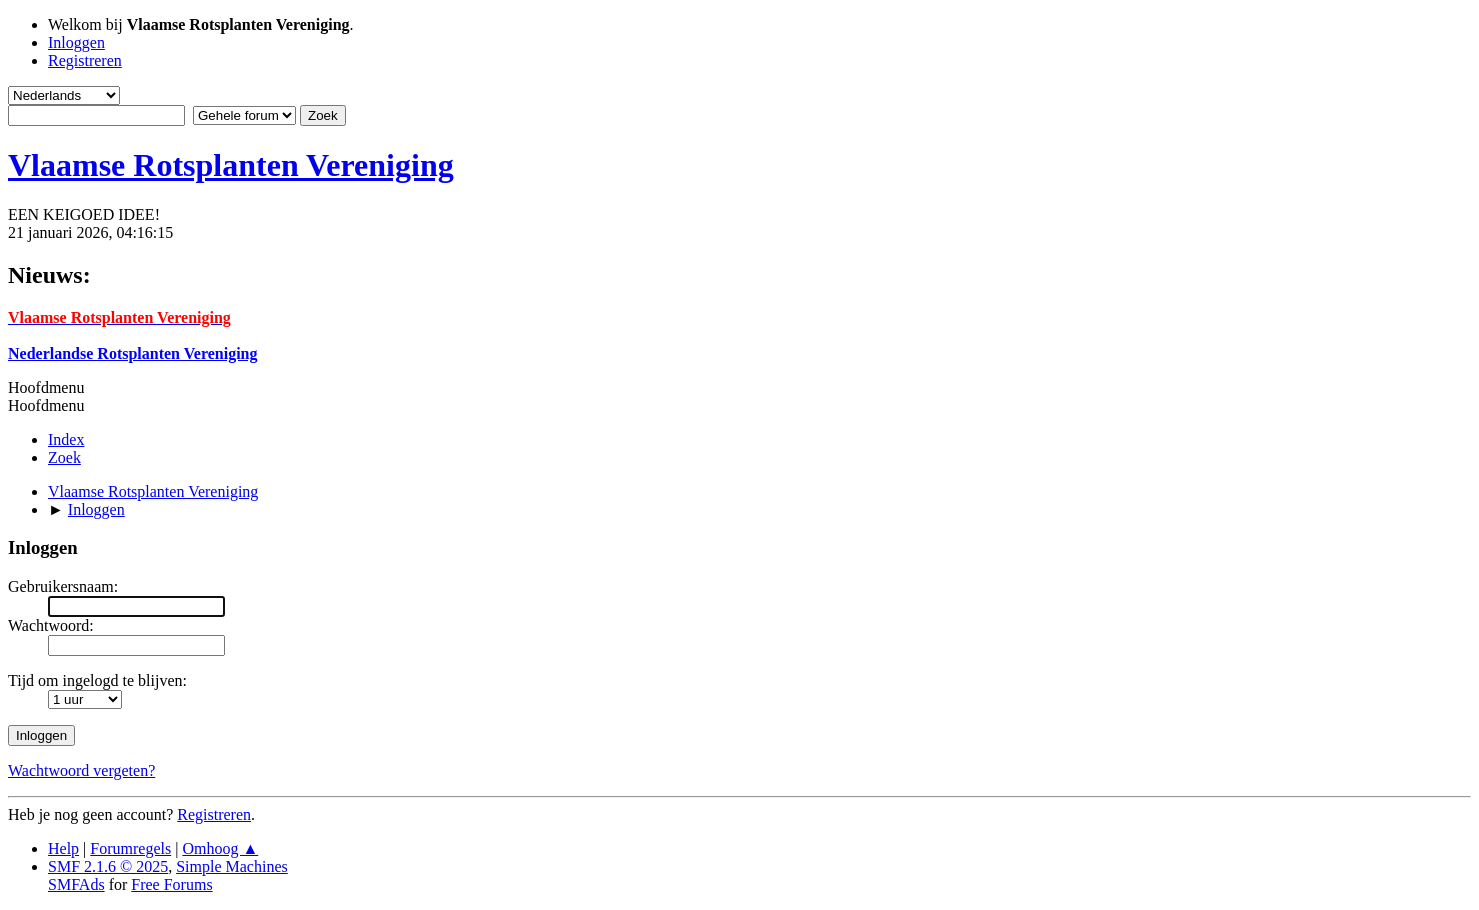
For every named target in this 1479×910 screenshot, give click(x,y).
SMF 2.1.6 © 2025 (108, 866)
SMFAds (76, 884)
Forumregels (130, 848)
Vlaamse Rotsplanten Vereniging (231, 165)
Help (63, 848)
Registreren (214, 814)
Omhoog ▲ (220, 848)
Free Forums (171, 884)
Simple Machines (232, 866)
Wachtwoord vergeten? (81, 770)
